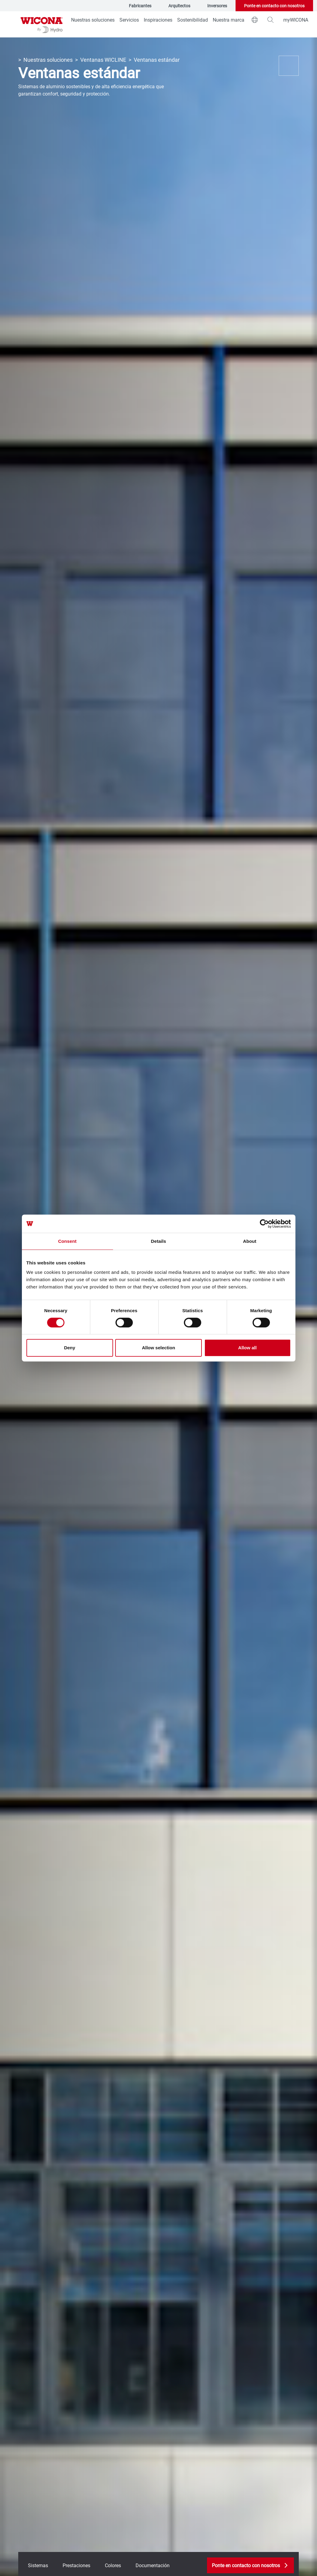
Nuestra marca (228, 19)
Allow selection (158, 1347)
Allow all (247, 1347)
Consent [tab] (67, 1241)
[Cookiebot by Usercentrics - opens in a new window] (264, 1223)
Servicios (129, 19)
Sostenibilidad (192, 19)
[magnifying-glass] (270, 19)
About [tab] (250, 1241)
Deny (69, 1347)
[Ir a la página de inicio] (41, 24)
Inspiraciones (158, 19)
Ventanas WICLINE (103, 59)
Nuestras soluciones (93, 19)
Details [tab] (158, 1241)
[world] (255, 19)
